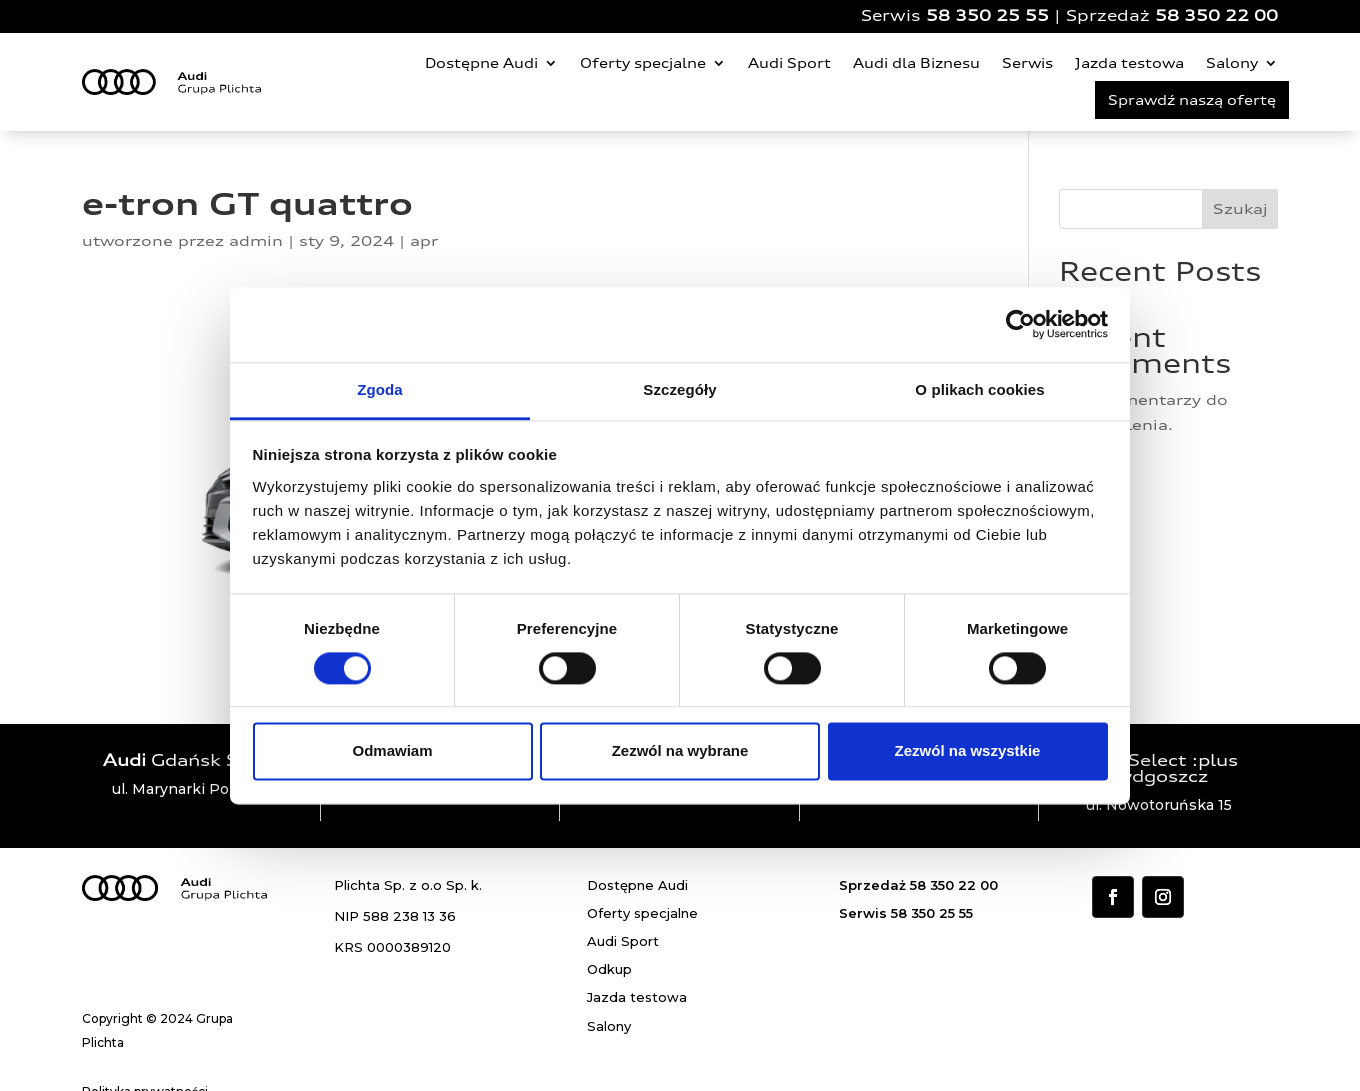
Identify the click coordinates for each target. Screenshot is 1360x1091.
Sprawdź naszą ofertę (1192, 100)
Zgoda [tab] (380, 389)
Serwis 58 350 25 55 (906, 913)
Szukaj (1240, 208)
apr (424, 240)
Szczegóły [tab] (679, 389)
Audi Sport (789, 63)
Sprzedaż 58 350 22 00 (918, 885)
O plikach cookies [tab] (979, 389)
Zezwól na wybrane (680, 751)
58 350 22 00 (1216, 15)
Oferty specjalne (643, 63)
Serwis (1027, 63)
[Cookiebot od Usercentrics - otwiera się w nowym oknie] (1020, 324)
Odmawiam (392, 751)
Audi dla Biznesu (916, 63)
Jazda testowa (1129, 63)
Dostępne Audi (481, 63)
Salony (1232, 63)
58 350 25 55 (987, 15)
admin (256, 240)
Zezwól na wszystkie (968, 751)
